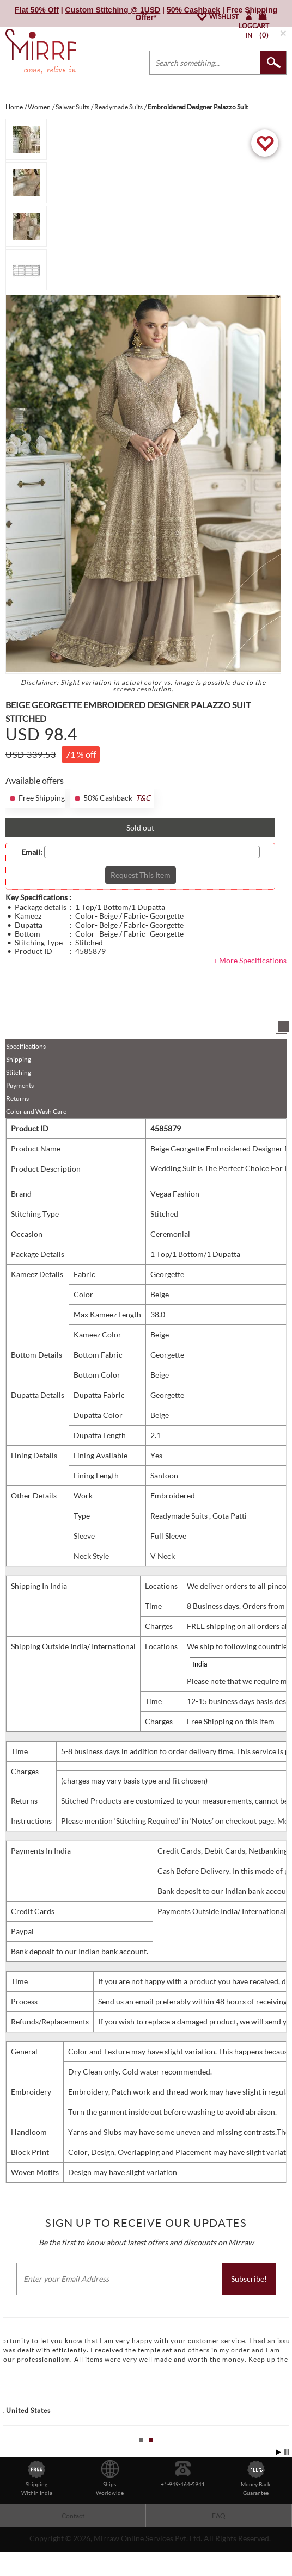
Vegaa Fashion (174, 1193)
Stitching (18, 1072)
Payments (20, 1085)
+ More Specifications (250, 960)
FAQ (219, 2516)
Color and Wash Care (36, 1111)
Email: (31, 852)
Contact (73, 2516)
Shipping (18, 1059)
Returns (17, 1098)
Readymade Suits (179, 1515)
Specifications (26, 1046)
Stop (286, 2452)
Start (278, 2452)
